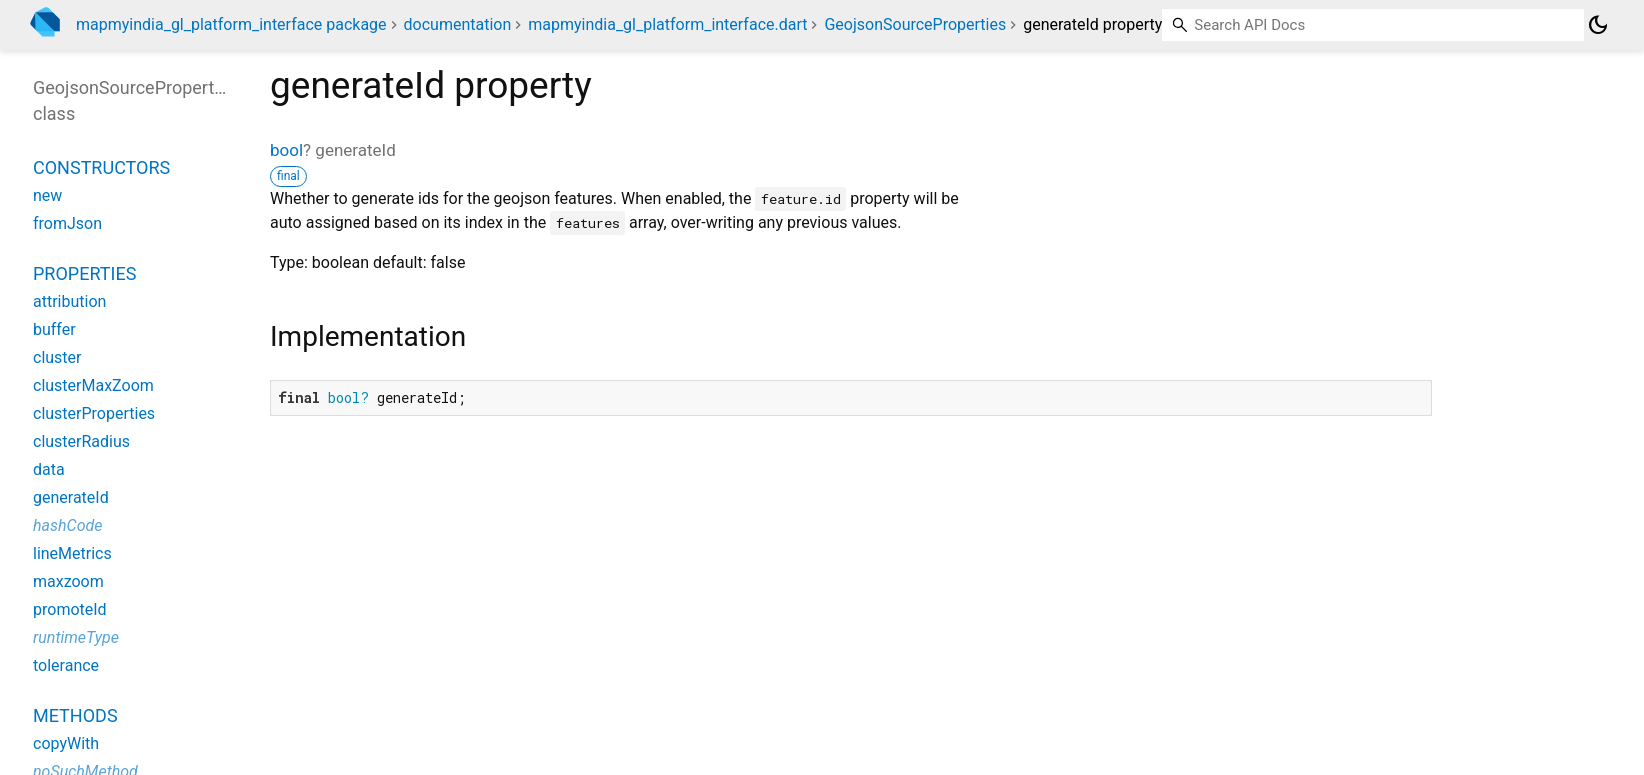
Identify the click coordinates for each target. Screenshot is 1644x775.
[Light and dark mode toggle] (1598, 25)
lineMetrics (72, 553)
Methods (75, 715)
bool (286, 150)
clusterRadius (81, 441)
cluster (57, 357)
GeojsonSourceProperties (915, 24)
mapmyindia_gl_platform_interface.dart (667, 24)
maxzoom (68, 581)
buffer (54, 329)
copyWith (66, 743)
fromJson (67, 223)
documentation (458, 24)
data (49, 469)
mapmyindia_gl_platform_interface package (231, 24)
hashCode (67, 525)
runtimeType (76, 637)
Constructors (101, 167)
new (47, 195)
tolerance (66, 665)
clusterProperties (94, 413)
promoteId (70, 609)
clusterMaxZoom (93, 385)
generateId (71, 497)
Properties (84, 273)
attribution (69, 301)
